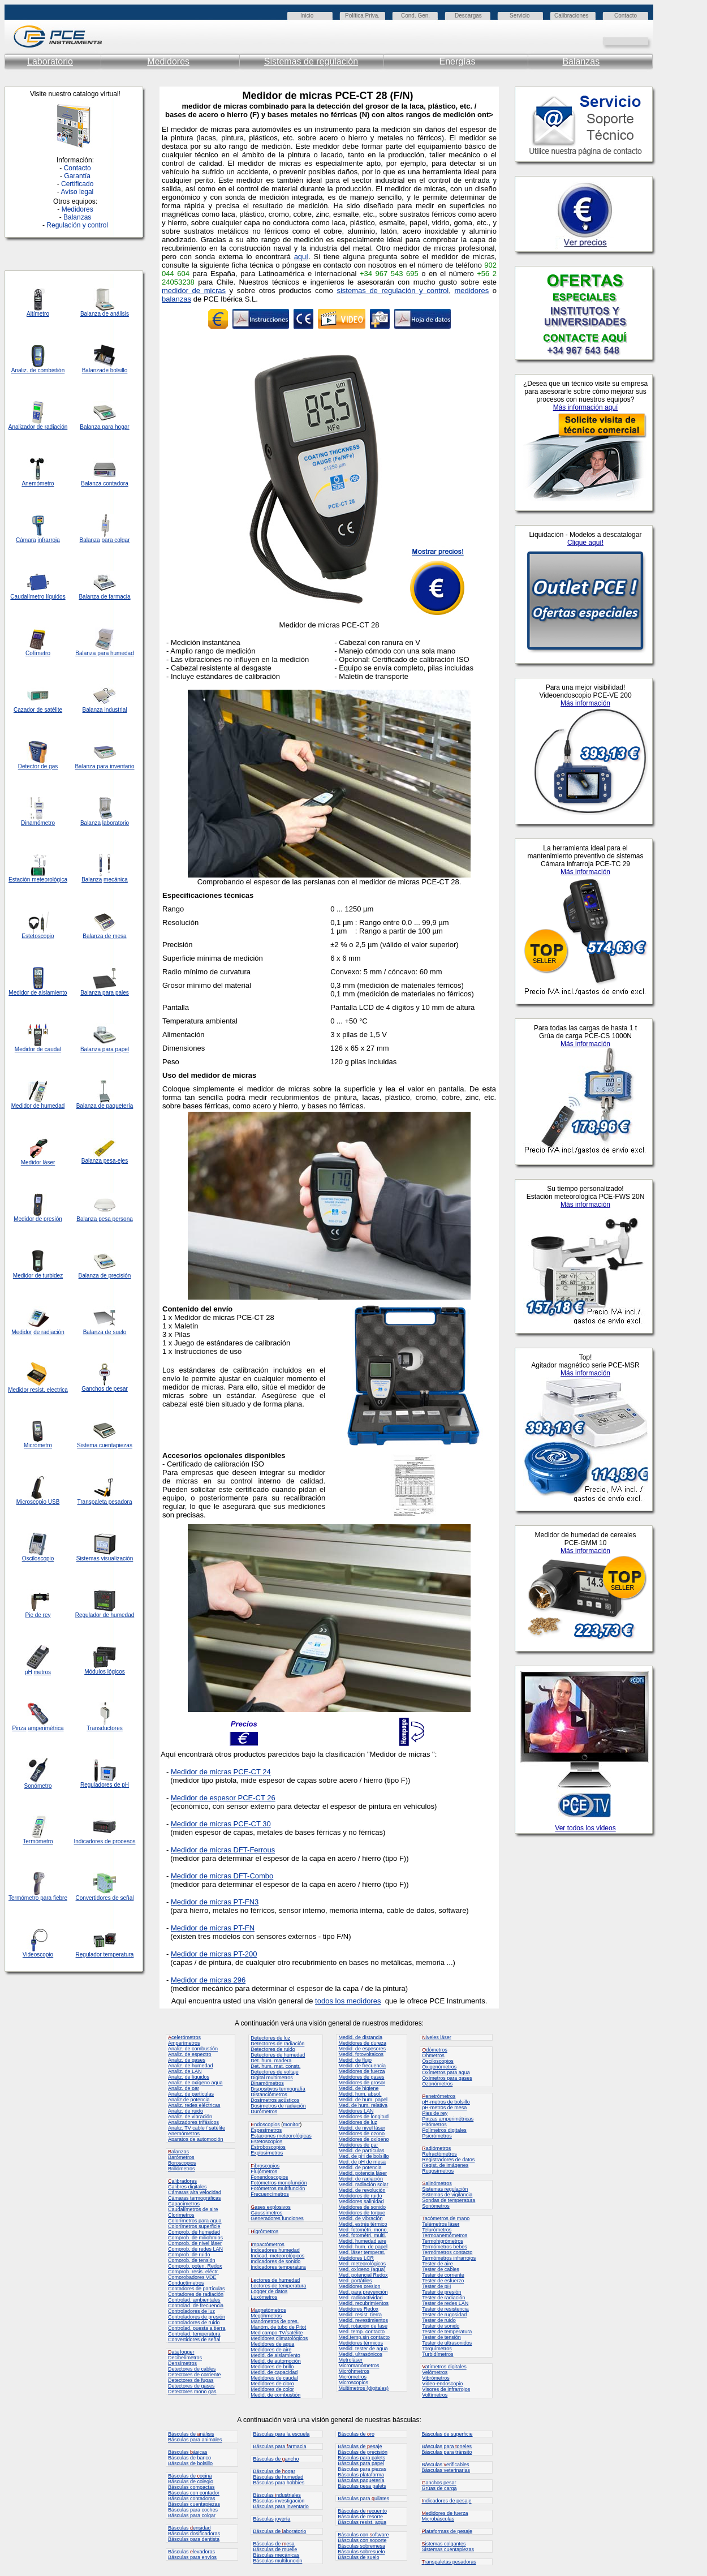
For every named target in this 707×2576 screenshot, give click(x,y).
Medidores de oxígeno (363, 2139)
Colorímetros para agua (195, 2221)
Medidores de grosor (361, 2082)
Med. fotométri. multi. (362, 2235)
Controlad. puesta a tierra (197, 2328)
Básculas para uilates (363, 2498)
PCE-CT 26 (256, 1798)
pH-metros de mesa (444, 2107)
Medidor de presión (38, 1219)
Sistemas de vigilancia (447, 2194)
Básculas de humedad (278, 2477)
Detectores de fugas (191, 2380)
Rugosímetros (438, 2171)
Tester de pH (436, 2286)
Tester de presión (441, 2292)
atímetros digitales (444, 2366)
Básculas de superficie (447, 2434)
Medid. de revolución (361, 2190)
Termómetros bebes (444, 2247)
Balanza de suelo (105, 1332)
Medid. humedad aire (362, 2241)
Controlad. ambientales (194, 2300)
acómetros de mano (445, 2218)
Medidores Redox (358, 2309)
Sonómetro (38, 1786)
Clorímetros (181, 2215)
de (40, 427)
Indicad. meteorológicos (277, 2256)
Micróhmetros (353, 2371)
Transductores (105, 1728)
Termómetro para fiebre (37, 1898)
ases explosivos (271, 2207)
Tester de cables (440, 2269)
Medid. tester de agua (362, 2348)
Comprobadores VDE (192, 2277)
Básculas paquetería (361, 2480)
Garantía (77, 176)
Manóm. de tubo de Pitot (278, 2327)
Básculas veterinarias (446, 2470)
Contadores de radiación (195, 2294)
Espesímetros (266, 2130)
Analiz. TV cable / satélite (196, 2128)
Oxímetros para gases (447, 2078)
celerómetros (184, 2037)
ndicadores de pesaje (447, 2501)
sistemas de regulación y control (393, 290)
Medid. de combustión (275, 2395)
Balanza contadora (104, 483)
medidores (471, 290)
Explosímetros (267, 2153)
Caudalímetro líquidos (37, 597)
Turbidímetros (437, 2354)
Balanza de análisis (104, 314)
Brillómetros (181, 2168)
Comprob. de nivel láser (195, 2243)
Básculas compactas (191, 2487)
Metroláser (350, 2360)
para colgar (115, 540)
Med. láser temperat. (361, 2252)
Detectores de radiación (277, 2043)
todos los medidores (348, 2001)
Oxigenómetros (439, 2067)
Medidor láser (38, 1162)
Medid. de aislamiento (275, 2355)
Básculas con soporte (362, 2540)
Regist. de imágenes (445, 2165)
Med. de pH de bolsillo (363, 2156)
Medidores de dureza (362, 2043)
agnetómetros (268, 2310)
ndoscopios (265, 2124)
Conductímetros (186, 2283)
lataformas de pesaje (447, 2531)
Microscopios (353, 2382)
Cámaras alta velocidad (194, 2192)
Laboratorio (50, 61)
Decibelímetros (185, 2357)
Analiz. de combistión (38, 370)
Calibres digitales (187, 2187)
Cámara (26, 540)
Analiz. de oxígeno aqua (195, 2082)
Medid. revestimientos (363, 2320)
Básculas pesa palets (362, 2486)
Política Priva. (362, 15)
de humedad (48, 1106)
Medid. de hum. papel (362, 2099)
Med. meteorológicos (362, 2264)
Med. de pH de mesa (362, 2162)
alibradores (182, 2181)
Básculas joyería (271, 2519)
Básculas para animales (195, 2439)
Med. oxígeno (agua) (361, 2269)
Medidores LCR (356, 2258)
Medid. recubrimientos (363, 2303)
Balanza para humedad (104, 653)
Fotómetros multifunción (278, 2188)
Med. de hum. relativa (362, 2105)
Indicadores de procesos (105, 1841)
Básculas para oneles (447, 2446)
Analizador (21, 427)
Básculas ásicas (188, 2452)
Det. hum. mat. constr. (275, 2066)
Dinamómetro (38, 823)
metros (42, 1672)
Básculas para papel (361, 2463)
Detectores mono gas (192, 2391)
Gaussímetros (266, 2213)
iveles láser (436, 2037)
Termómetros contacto (447, 2252)
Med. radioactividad (360, 2297)
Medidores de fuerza (361, 2071)
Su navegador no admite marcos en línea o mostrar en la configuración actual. (585, 1208)
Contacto (625, 15)
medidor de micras (194, 290)
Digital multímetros (272, 2077)
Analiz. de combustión (193, 2049)
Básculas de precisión (362, 2452)
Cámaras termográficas (194, 2198)
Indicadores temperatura (278, 2267)
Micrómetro (38, 1445)
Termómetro (38, 1841)
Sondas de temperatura (448, 2200)
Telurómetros (436, 2230)
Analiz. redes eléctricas (194, 2105)
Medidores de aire (271, 2350)
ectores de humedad (275, 2280)
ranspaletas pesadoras (449, 2562)
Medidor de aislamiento (37, 993)
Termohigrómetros (442, 2241)
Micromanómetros (358, 2365)
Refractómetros (439, 2154)
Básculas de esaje (360, 2446)
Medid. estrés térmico (362, 2224)
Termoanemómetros (444, 2235)
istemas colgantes (444, 2544)
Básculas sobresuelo (361, 2552)
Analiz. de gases (186, 2060)
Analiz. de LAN (185, 2071)
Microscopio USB (38, 1502)
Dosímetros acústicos (275, 2100)
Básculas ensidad (189, 2528)
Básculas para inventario (281, 2506)
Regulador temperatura (105, 1954)
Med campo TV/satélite (277, 2333)
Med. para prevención (362, 2292)
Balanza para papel (104, 1049)
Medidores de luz (357, 2122)
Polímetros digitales (444, 2130)
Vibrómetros (435, 2378)
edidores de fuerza (445, 2513)
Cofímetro (37, 653)
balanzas (176, 299)
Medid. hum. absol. (359, 2094)
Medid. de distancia (360, 2037)
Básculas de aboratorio (279, 2531)
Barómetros (181, 2157)
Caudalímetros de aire (193, 2209)
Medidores (168, 61)
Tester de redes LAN (445, 2303)
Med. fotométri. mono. (363, 2230)
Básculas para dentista (193, 2539)
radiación (56, 427)
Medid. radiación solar (363, 2184)
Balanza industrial (105, 710)
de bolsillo (114, 370)
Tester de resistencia (445, 2309)
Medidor (21, 1106)
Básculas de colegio (190, 2481)
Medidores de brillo (272, 2366)
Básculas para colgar (191, 2515)
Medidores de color (272, 2389)
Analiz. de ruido (185, 2111)
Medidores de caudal (274, 2378)
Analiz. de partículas (191, 2094)
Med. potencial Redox (362, 2275)
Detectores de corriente (194, 2374)
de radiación (48, 1332)
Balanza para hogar (104, 427)
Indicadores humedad (275, 2250)
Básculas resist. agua (362, 2522)
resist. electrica (47, 1390)
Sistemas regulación (445, 2189)
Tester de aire (437, 2264)
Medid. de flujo (355, 2060)
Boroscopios (182, 2163)
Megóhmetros (266, 2316)
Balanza (92, 370)
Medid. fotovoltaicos (360, 2054)
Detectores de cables (192, 2369)
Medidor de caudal (38, 1049)
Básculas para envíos (192, 2557)
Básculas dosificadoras (194, 2533)
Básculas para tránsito (447, 2452)
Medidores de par (358, 2145)
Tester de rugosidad (444, 2314)
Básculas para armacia (279, 2446)
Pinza (19, 1728)
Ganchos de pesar (104, 1389)
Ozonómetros (437, 2084)
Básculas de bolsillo (190, 2463)
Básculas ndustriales (277, 2495)
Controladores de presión (196, 2317)
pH (28, 1672)
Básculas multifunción (277, 2561)
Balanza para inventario (104, 766)
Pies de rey (434, 2113)
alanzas (178, 2151)
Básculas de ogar (274, 2471)
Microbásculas (438, 2519)
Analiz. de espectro (190, 2054)
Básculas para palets (361, 2458)
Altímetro (38, 314)
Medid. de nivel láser (361, 2128)
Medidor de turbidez (38, 1275)
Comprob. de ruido (189, 2254)
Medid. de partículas (361, 2150)
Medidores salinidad (360, 2201)
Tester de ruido (439, 2320)
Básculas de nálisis (191, 2434)
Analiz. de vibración (190, 2116)
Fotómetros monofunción (279, 2183)
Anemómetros (184, 2133)
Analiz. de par (183, 2088)
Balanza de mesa (104, 936)
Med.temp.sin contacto (364, 2337)
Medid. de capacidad (274, 2372)
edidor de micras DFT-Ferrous (226, 1850)
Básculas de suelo (358, 2557)
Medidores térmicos (360, 2343)
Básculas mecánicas (276, 2555)
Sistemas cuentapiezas (448, 2549)
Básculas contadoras (191, 2498)
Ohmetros (433, 2055)
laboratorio (115, 823)
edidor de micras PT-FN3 (218, 1902)
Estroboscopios (268, 2147)
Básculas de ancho (276, 2459)
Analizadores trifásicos (193, 2122)
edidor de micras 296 (211, 1980)
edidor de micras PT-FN (216, 1928)
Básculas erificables (445, 2464)
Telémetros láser (440, 2224)
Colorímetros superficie (194, 2226)
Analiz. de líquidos (188, 2077)
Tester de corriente (443, 2275)
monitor (291, 2124)
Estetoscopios (266, 2141)
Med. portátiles (355, 2280)
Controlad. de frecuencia (195, 2305)
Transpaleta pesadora (104, 1502)
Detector (29, 766)
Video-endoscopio (442, 2383)
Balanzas (581, 61)
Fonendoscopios (269, 2177)
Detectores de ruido (273, 2049)
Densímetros (182, 2363)
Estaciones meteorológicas (281, 2136)
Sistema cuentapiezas (104, 1445)
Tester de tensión (441, 2337)
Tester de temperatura (447, 2331)
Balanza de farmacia (104, 597)
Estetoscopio (37, 936)
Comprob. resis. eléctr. (193, 2271)
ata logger (181, 2352)
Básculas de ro (356, 2434)
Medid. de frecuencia (362, 2065)
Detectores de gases (191, 2386)
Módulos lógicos (104, 1671)
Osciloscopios (438, 2061)
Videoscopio (38, 1954)
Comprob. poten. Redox (195, 2266)
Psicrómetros (437, 2136)
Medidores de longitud (363, 2116)
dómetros (434, 2050)
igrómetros (264, 2231)
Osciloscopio (38, 1558)
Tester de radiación (443, 2297)
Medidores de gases (361, 2077)
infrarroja (48, 540)
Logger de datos (269, 2291)
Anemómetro (37, 483)
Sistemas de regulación (311, 61)
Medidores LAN (355, 2111)
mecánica (116, 879)
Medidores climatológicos (279, 2338)
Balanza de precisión (105, 1275)
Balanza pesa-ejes (104, 1161)
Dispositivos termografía (278, 2089)
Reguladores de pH (104, 1785)
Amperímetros (184, 2043)
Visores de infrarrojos (446, 2389)
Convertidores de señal (105, 1898)
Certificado (77, 184)
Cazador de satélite (38, 710)
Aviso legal (77, 192)
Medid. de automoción (276, 2361)
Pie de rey (37, 1615)
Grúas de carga (439, 2488)
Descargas (468, 15)
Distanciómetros (269, 2094)
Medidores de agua (272, 2344)
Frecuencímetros (270, 2194)
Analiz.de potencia (189, 2099)
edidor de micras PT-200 (217, 1954)
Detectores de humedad (278, 2055)
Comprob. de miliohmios (195, 2237)
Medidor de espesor (204, 1798)
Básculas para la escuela (281, 2434)
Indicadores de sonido (275, 2261)
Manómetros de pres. (275, 2321)
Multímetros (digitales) (363, 2388)
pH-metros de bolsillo (446, 2102)
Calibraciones (571, 15)
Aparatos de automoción (195, 2139)
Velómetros (434, 2372)
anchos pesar (439, 2482)
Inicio (306, 15)
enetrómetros (438, 2096)
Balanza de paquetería (104, 1106)
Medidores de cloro (272, 2383)
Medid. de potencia (359, 2167)
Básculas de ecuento (362, 2511)
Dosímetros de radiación (278, 2106)
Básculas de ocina (190, 2476)
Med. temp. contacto (361, 2331)
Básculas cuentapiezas (194, 2504)
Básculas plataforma (361, 2475)
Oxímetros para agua (446, 2072)
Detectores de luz (270, 2038)
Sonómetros (436, 2206)
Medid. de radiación (360, 2179)
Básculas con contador (193, 2493)
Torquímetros (437, 2348)
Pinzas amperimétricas (447, 2119)
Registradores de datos (448, 2159)
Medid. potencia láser (362, 2173)
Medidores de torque (361, 2213)
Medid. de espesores (362, 2049)
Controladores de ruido (194, 2322)
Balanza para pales (104, 993)
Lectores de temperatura (278, 2286)
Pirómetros (434, 2124)
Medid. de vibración (360, 2218)
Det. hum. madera (271, 2060)
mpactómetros (267, 2244)
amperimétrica (45, 1728)
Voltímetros (434, 2395)
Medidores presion (359, 2286)
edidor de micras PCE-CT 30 (224, 1824)
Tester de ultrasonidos (447, 2343)
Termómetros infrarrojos (449, 2258)
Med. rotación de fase (362, 2326)
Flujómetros (264, 2171)
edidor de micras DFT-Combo (225, 1876)
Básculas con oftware (363, 2535)
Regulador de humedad (105, 1615)
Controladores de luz (191, 2311)
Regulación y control (77, 225)
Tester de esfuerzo (443, 2280)
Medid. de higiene (358, 2088)
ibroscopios (265, 2166)
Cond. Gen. (415, 15)
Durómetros (264, 2111)
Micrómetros (352, 2377)
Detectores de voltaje (275, 2072)
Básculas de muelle (275, 2549)
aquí (301, 256)
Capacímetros (184, 2204)
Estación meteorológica (37, 879)
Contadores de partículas (196, 2288)
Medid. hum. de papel (362, 2247)
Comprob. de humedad (194, 2232)
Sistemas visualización (104, 1558)
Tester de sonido (440, 2326)
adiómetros (436, 2148)
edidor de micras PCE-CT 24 (224, 1771)
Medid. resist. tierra (360, 2314)
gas (53, 766)
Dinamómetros (267, 2083)
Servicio (520, 15)
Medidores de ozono (361, 2133)
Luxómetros (264, 2297)
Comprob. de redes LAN (195, 2249)
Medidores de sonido (362, 2207)
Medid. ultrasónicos (360, 2354)
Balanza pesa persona (104, 1219)
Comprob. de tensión (191, 2260)
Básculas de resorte (360, 2516)
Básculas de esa (274, 2544)
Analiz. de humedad (190, 2065)
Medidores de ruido (360, 2196)
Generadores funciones (277, 2218)
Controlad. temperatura (194, 2334)
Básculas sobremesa (361, 2546)
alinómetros (437, 2183)
